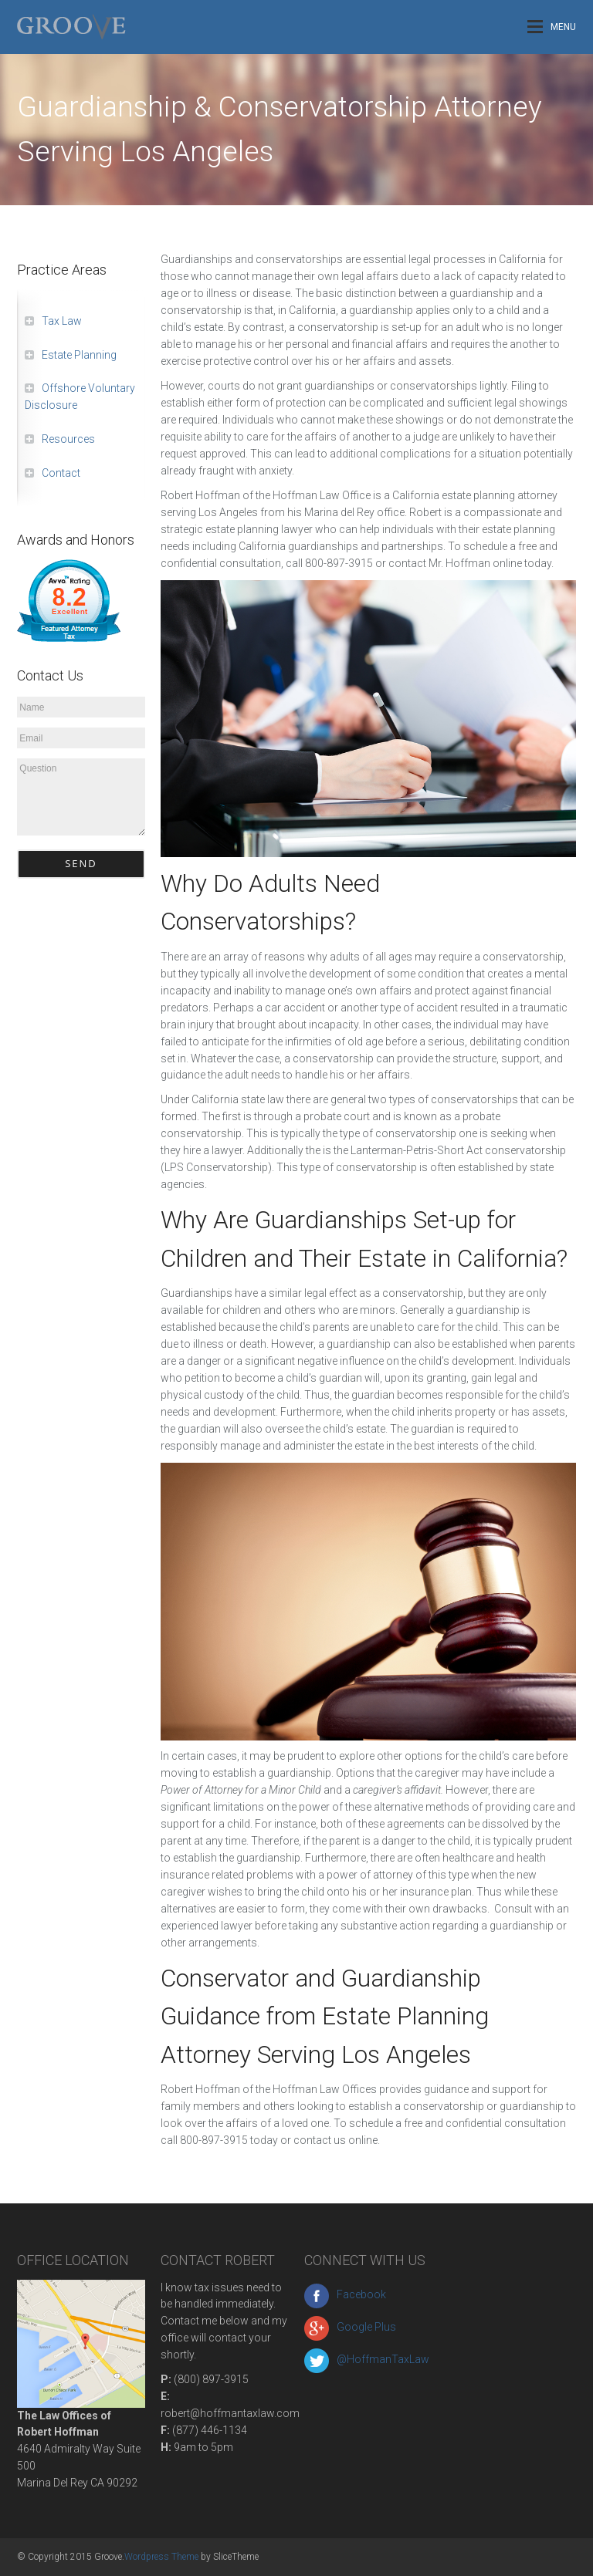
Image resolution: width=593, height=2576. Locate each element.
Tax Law (62, 321)
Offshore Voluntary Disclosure (80, 396)
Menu (551, 26)
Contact (61, 473)
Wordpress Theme (161, 2556)
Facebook (345, 2294)
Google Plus (350, 2327)
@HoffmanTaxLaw (366, 2359)
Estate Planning (79, 355)
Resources (68, 439)
